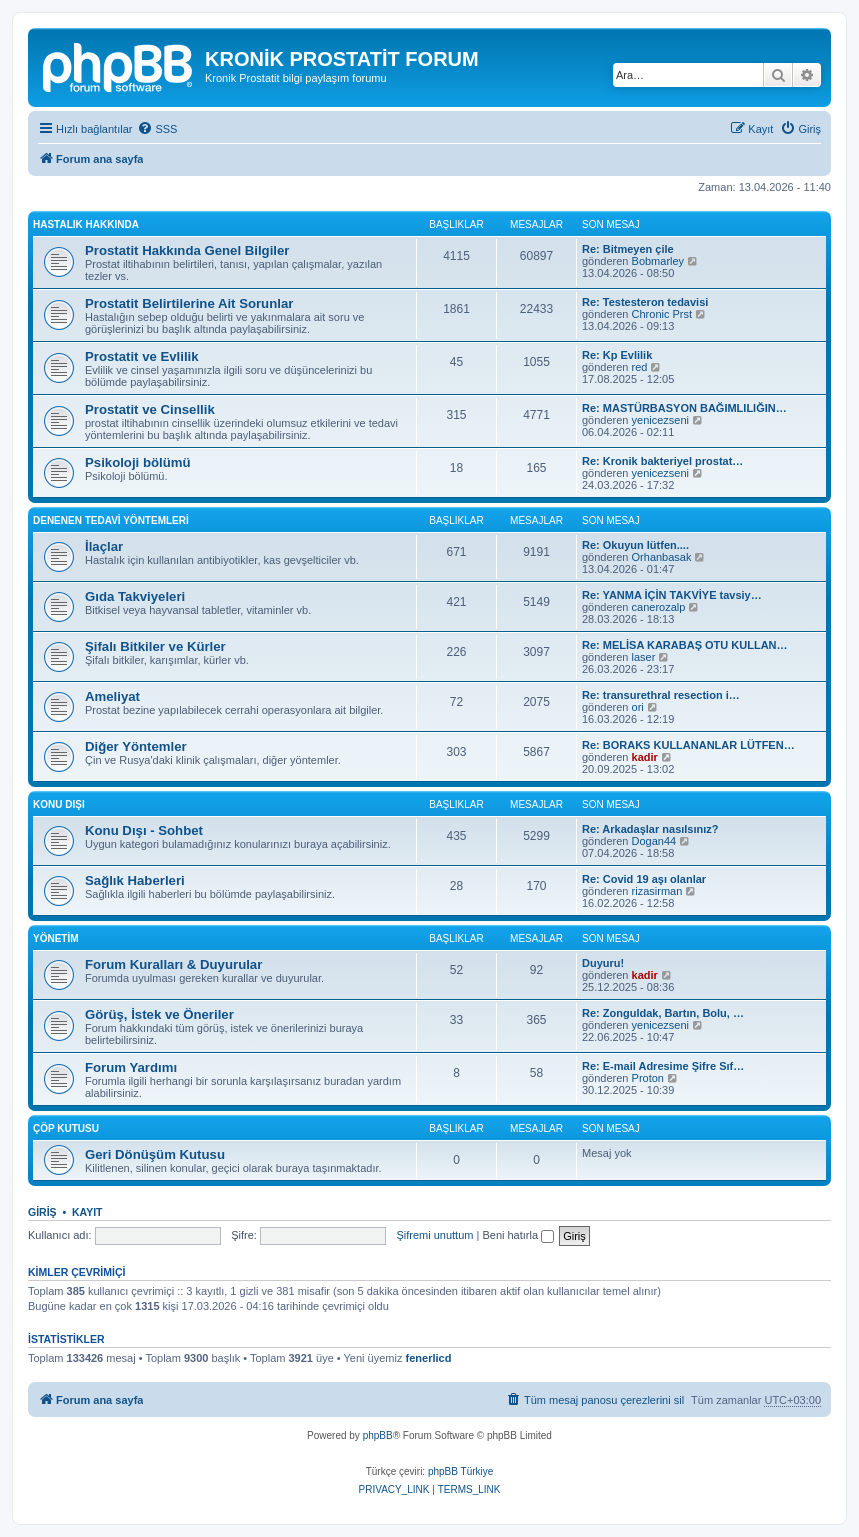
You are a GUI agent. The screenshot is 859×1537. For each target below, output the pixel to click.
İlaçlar (104, 546)
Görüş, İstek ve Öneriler (159, 1014)
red (640, 367)
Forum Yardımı (131, 1067)
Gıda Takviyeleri (135, 596)
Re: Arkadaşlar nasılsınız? (650, 829)
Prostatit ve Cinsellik (150, 409)
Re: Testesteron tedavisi (645, 302)
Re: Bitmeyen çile (628, 249)
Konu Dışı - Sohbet (144, 830)
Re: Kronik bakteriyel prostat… (662, 461)
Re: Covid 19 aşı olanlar (644, 879)
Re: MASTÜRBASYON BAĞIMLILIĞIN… (684, 408)
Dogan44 (654, 841)
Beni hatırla (518, 1235)
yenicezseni (660, 420)
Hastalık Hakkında (86, 224)
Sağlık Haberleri (135, 880)
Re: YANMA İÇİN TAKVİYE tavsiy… (672, 595)
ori (638, 707)
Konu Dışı (59, 804)
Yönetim (56, 938)
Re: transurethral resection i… (661, 695)
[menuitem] (157, 129)
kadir (645, 757)
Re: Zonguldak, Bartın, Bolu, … (663, 1013)
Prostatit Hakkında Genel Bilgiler (187, 250)
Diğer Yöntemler (136, 746)
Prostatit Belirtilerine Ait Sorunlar (189, 303)
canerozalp (659, 607)
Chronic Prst (662, 314)
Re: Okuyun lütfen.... (635, 545)
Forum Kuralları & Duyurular (173, 964)
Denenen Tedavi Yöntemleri (111, 520)
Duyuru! (603, 963)
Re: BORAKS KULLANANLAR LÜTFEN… (688, 745)
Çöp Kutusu (66, 1128)
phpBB (378, 1435)
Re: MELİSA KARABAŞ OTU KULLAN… (685, 645)
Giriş (42, 1212)
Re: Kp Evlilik (617, 355)
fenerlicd (429, 1358)
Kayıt (87, 1212)
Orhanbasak (662, 557)
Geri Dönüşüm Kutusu (155, 1154)
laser (644, 657)
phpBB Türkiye (460, 1471)
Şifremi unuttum (434, 1235)
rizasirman (657, 891)
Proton (648, 1078)
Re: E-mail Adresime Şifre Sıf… (663, 1066)
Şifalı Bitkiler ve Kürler (155, 646)
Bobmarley (658, 261)
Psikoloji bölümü (138, 462)
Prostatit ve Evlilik (142, 356)
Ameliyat (112, 696)
